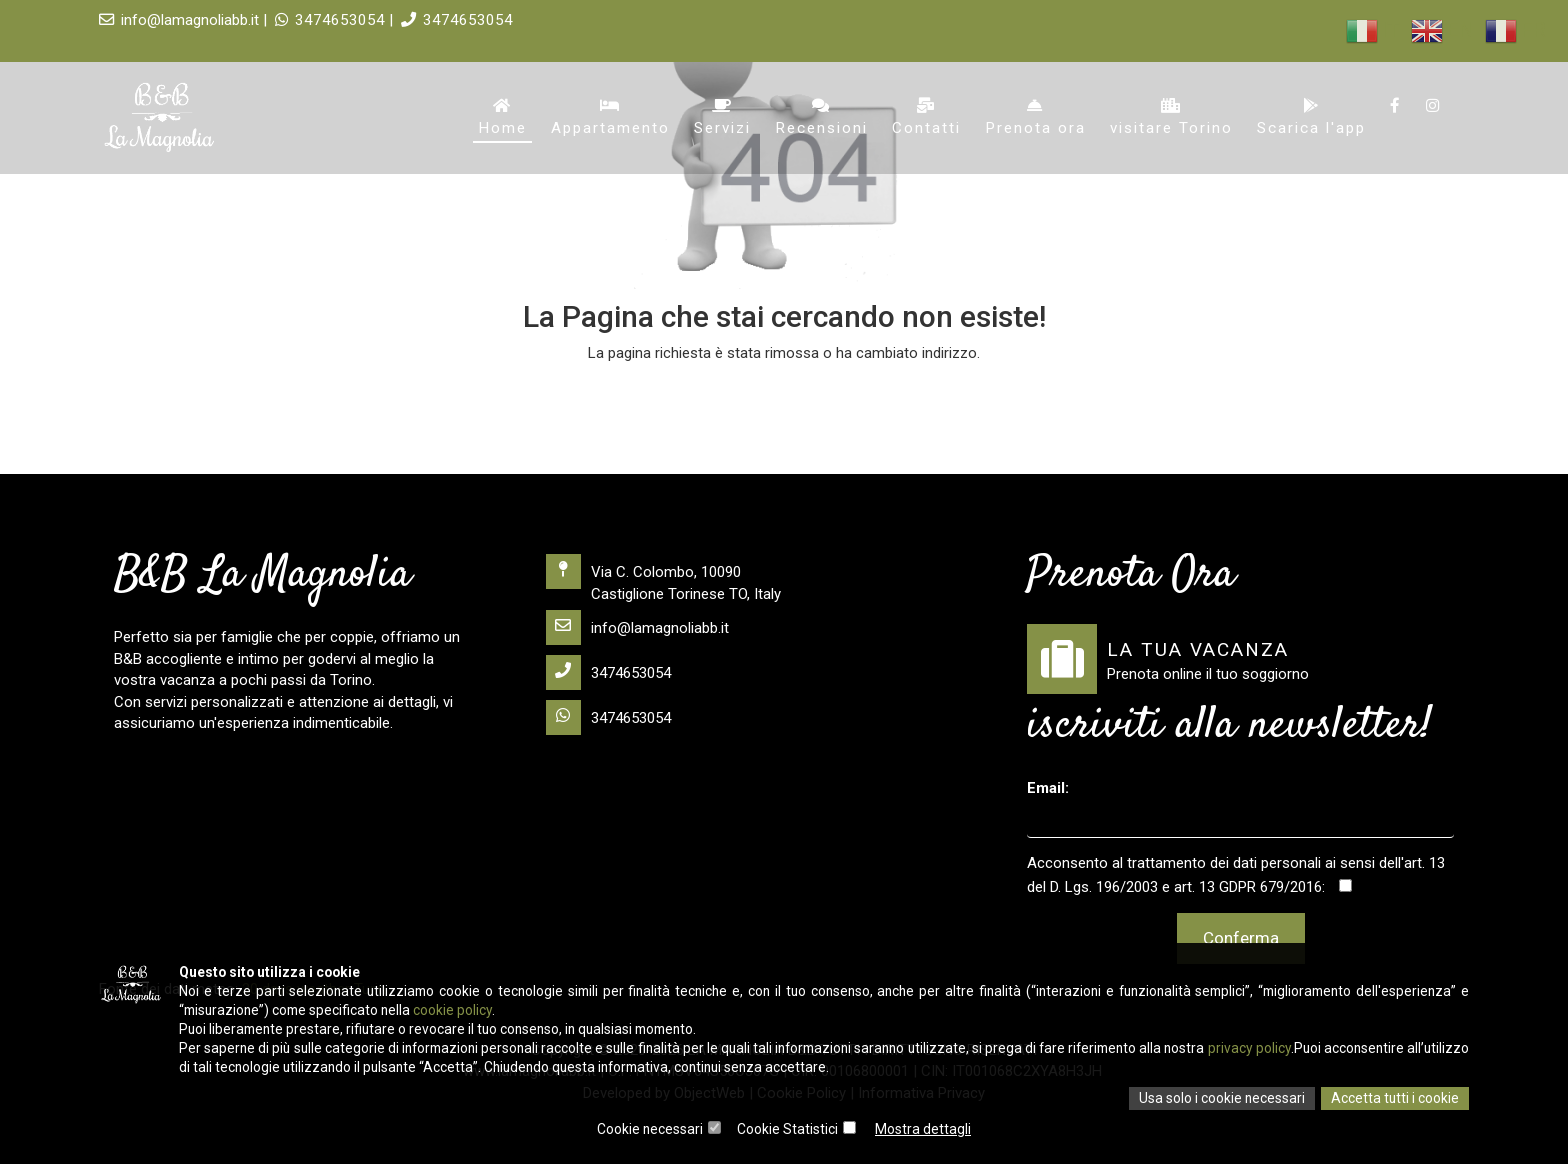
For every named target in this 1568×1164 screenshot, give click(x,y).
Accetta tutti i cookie (1394, 1098)
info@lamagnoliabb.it (637, 627)
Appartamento (613, 118)
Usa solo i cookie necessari (1220, 1098)
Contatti (928, 118)
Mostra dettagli (924, 1129)
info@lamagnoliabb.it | (185, 20)
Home (506, 118)
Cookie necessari (650, 1129)
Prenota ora (1037, 118)
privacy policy (1309, 1046)
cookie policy (459, 1006)
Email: (1048, 788)
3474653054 (442, 20)
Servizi (725, 118)
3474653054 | (331, 20)
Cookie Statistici (788, 1129)
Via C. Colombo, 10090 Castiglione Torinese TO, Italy (663, 578)
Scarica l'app (1312, 118)
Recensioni (824, 118)
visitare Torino (1172, 118)
